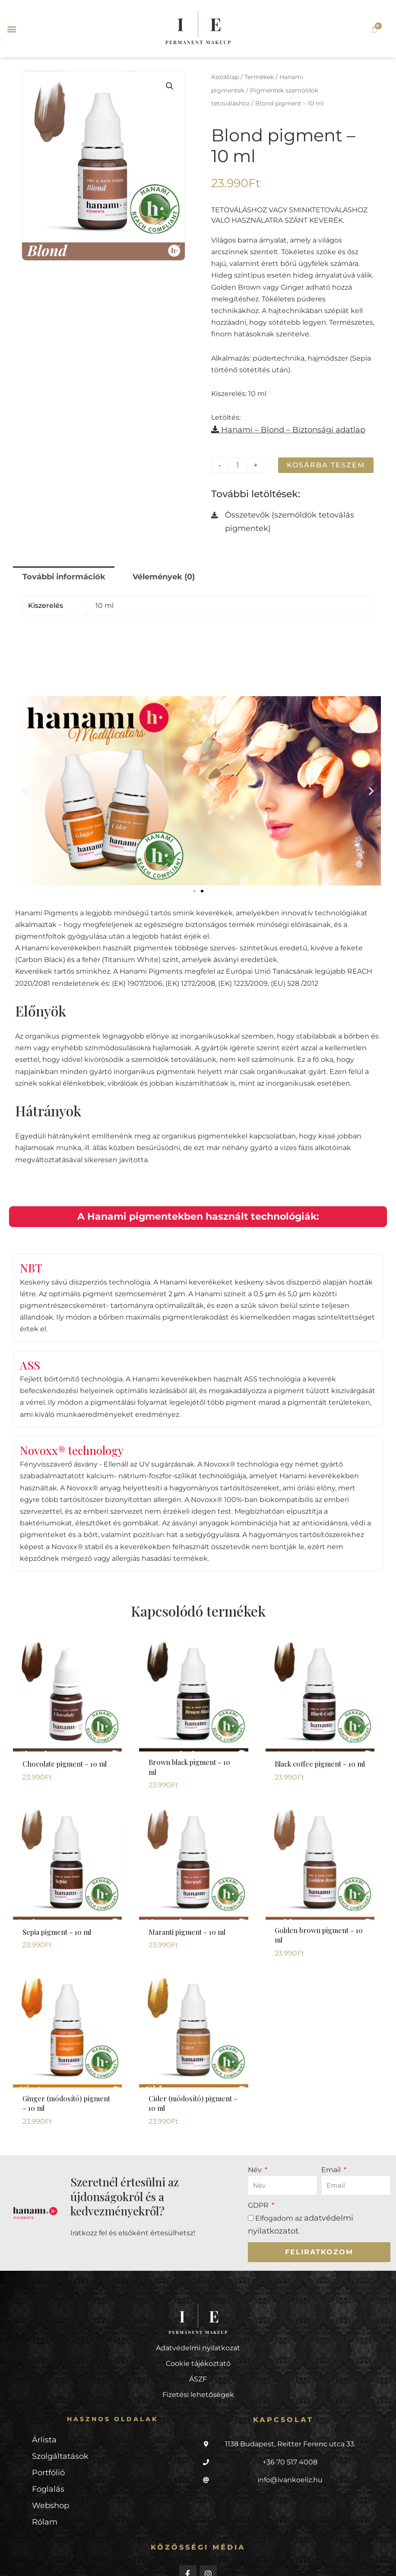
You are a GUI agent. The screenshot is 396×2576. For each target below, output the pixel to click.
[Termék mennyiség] (237, 459)
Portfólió (46, 2441)
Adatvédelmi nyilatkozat (198, 2319)
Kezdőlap (225, 76)
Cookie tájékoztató (198, 2334)
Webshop (49, 2472)
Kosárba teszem (324, 459)
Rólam (43, 2488)
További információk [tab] (58, 567)
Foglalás (46, 2457)
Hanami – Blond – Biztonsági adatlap (278, 425)
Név (255, 2143)
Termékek (259, 76)
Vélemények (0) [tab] (148, 567)
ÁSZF (198, 2350)
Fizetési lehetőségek (198, 2366)
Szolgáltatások (57, 2426)
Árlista (42, 2410)
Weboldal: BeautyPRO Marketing (89, 2561)
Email (331, 2143)
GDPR (259, 2179)
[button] (11, 29)
